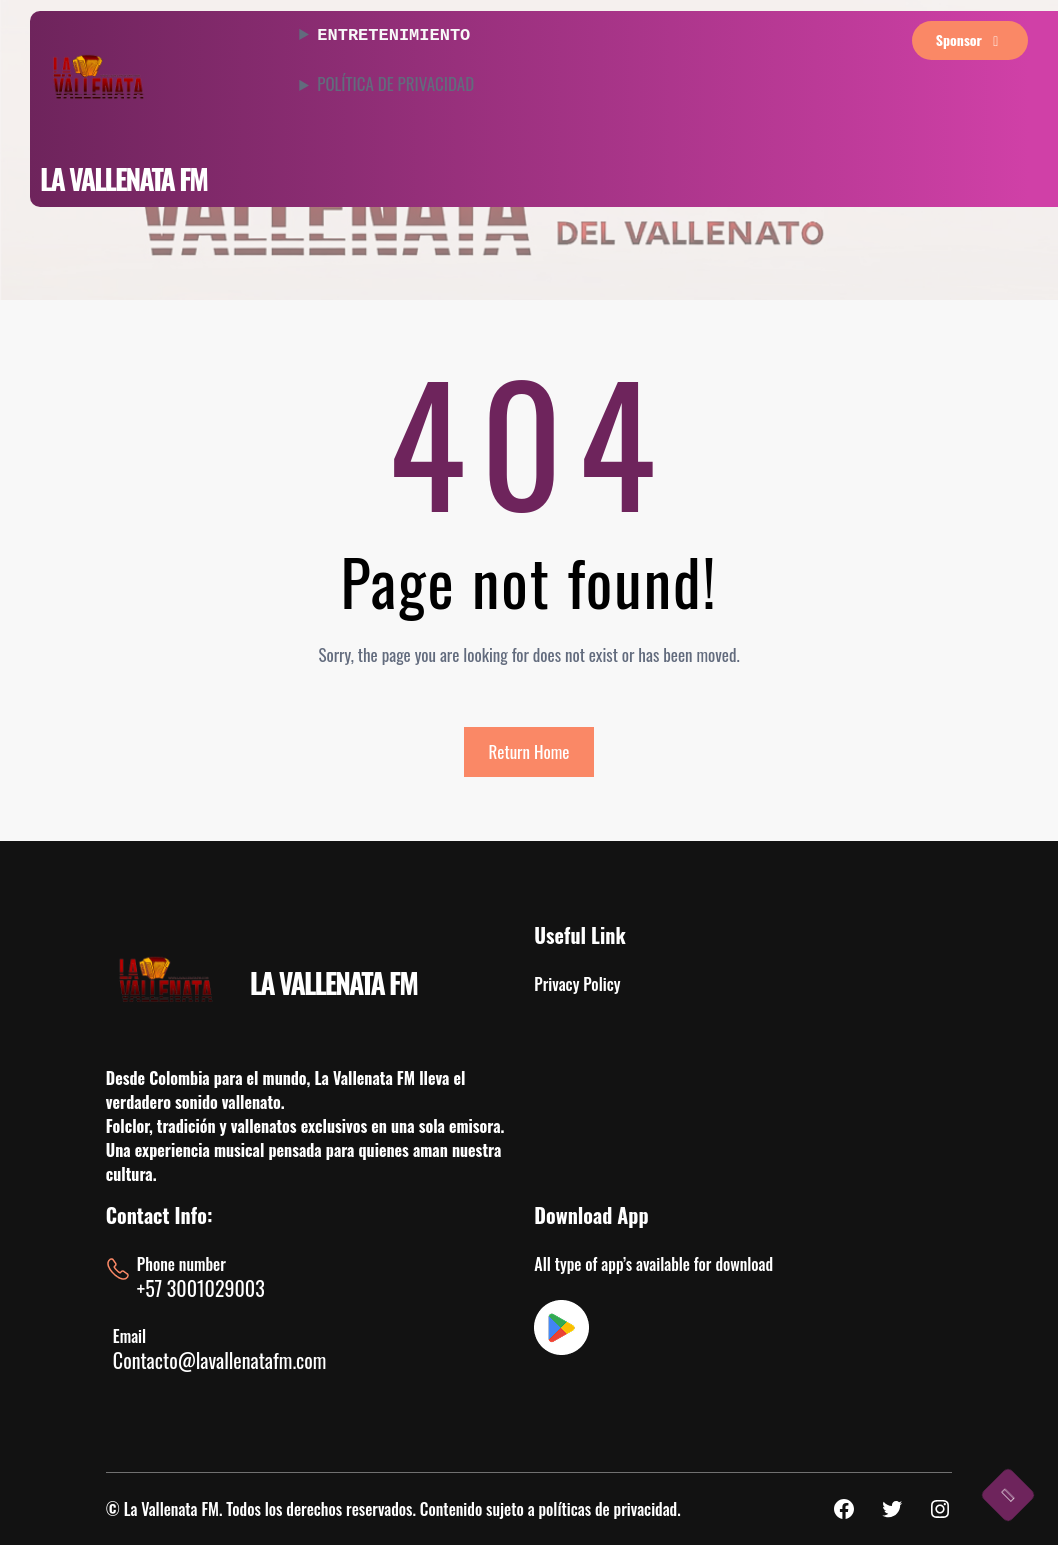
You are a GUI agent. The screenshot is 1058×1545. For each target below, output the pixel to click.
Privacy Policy (577, 984)
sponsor (970, 39)
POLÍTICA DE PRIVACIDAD (395, 82)
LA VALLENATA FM (123, 178)
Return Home (529, 751)
